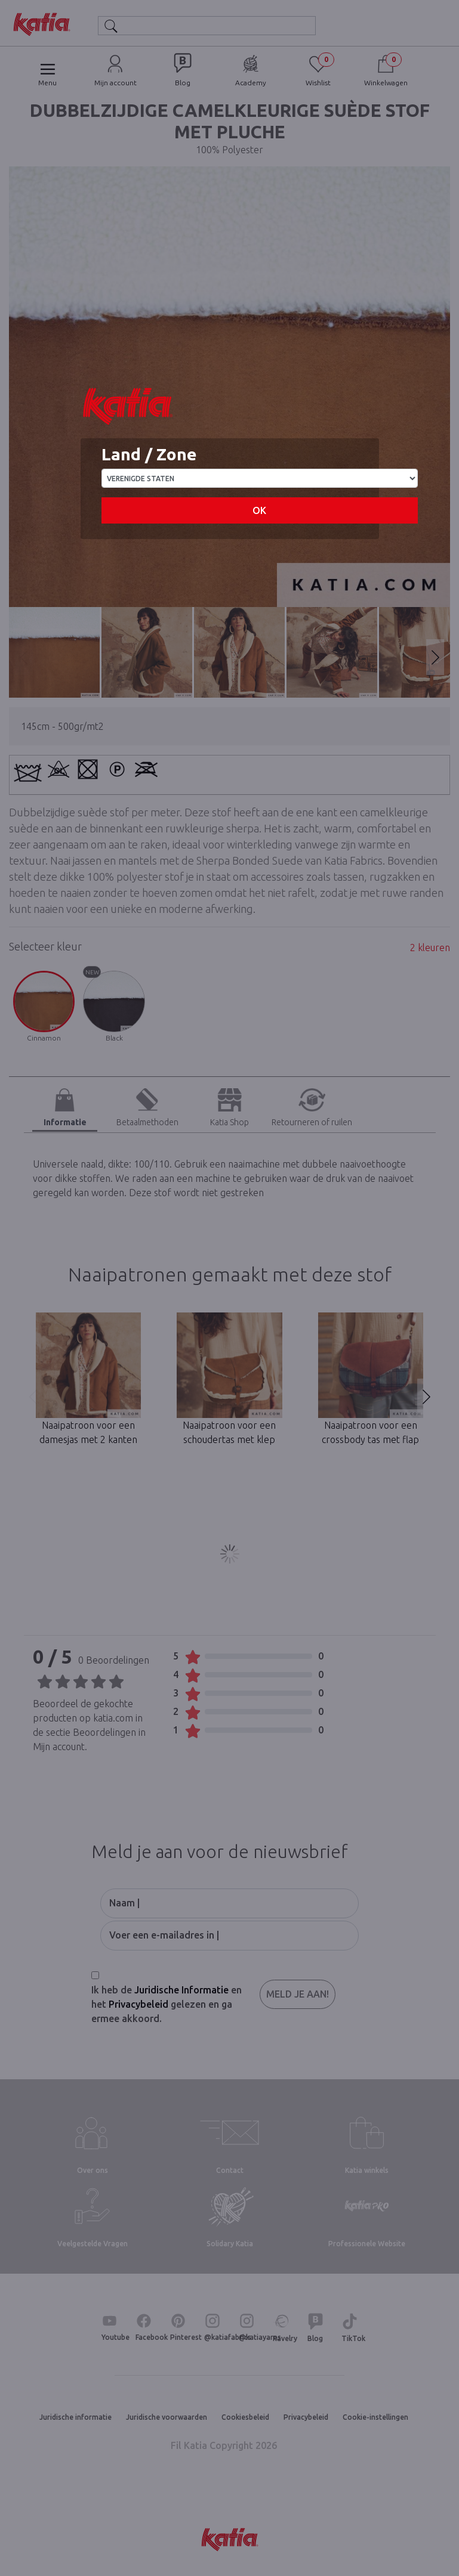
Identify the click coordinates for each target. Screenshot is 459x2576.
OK (259, 510)
